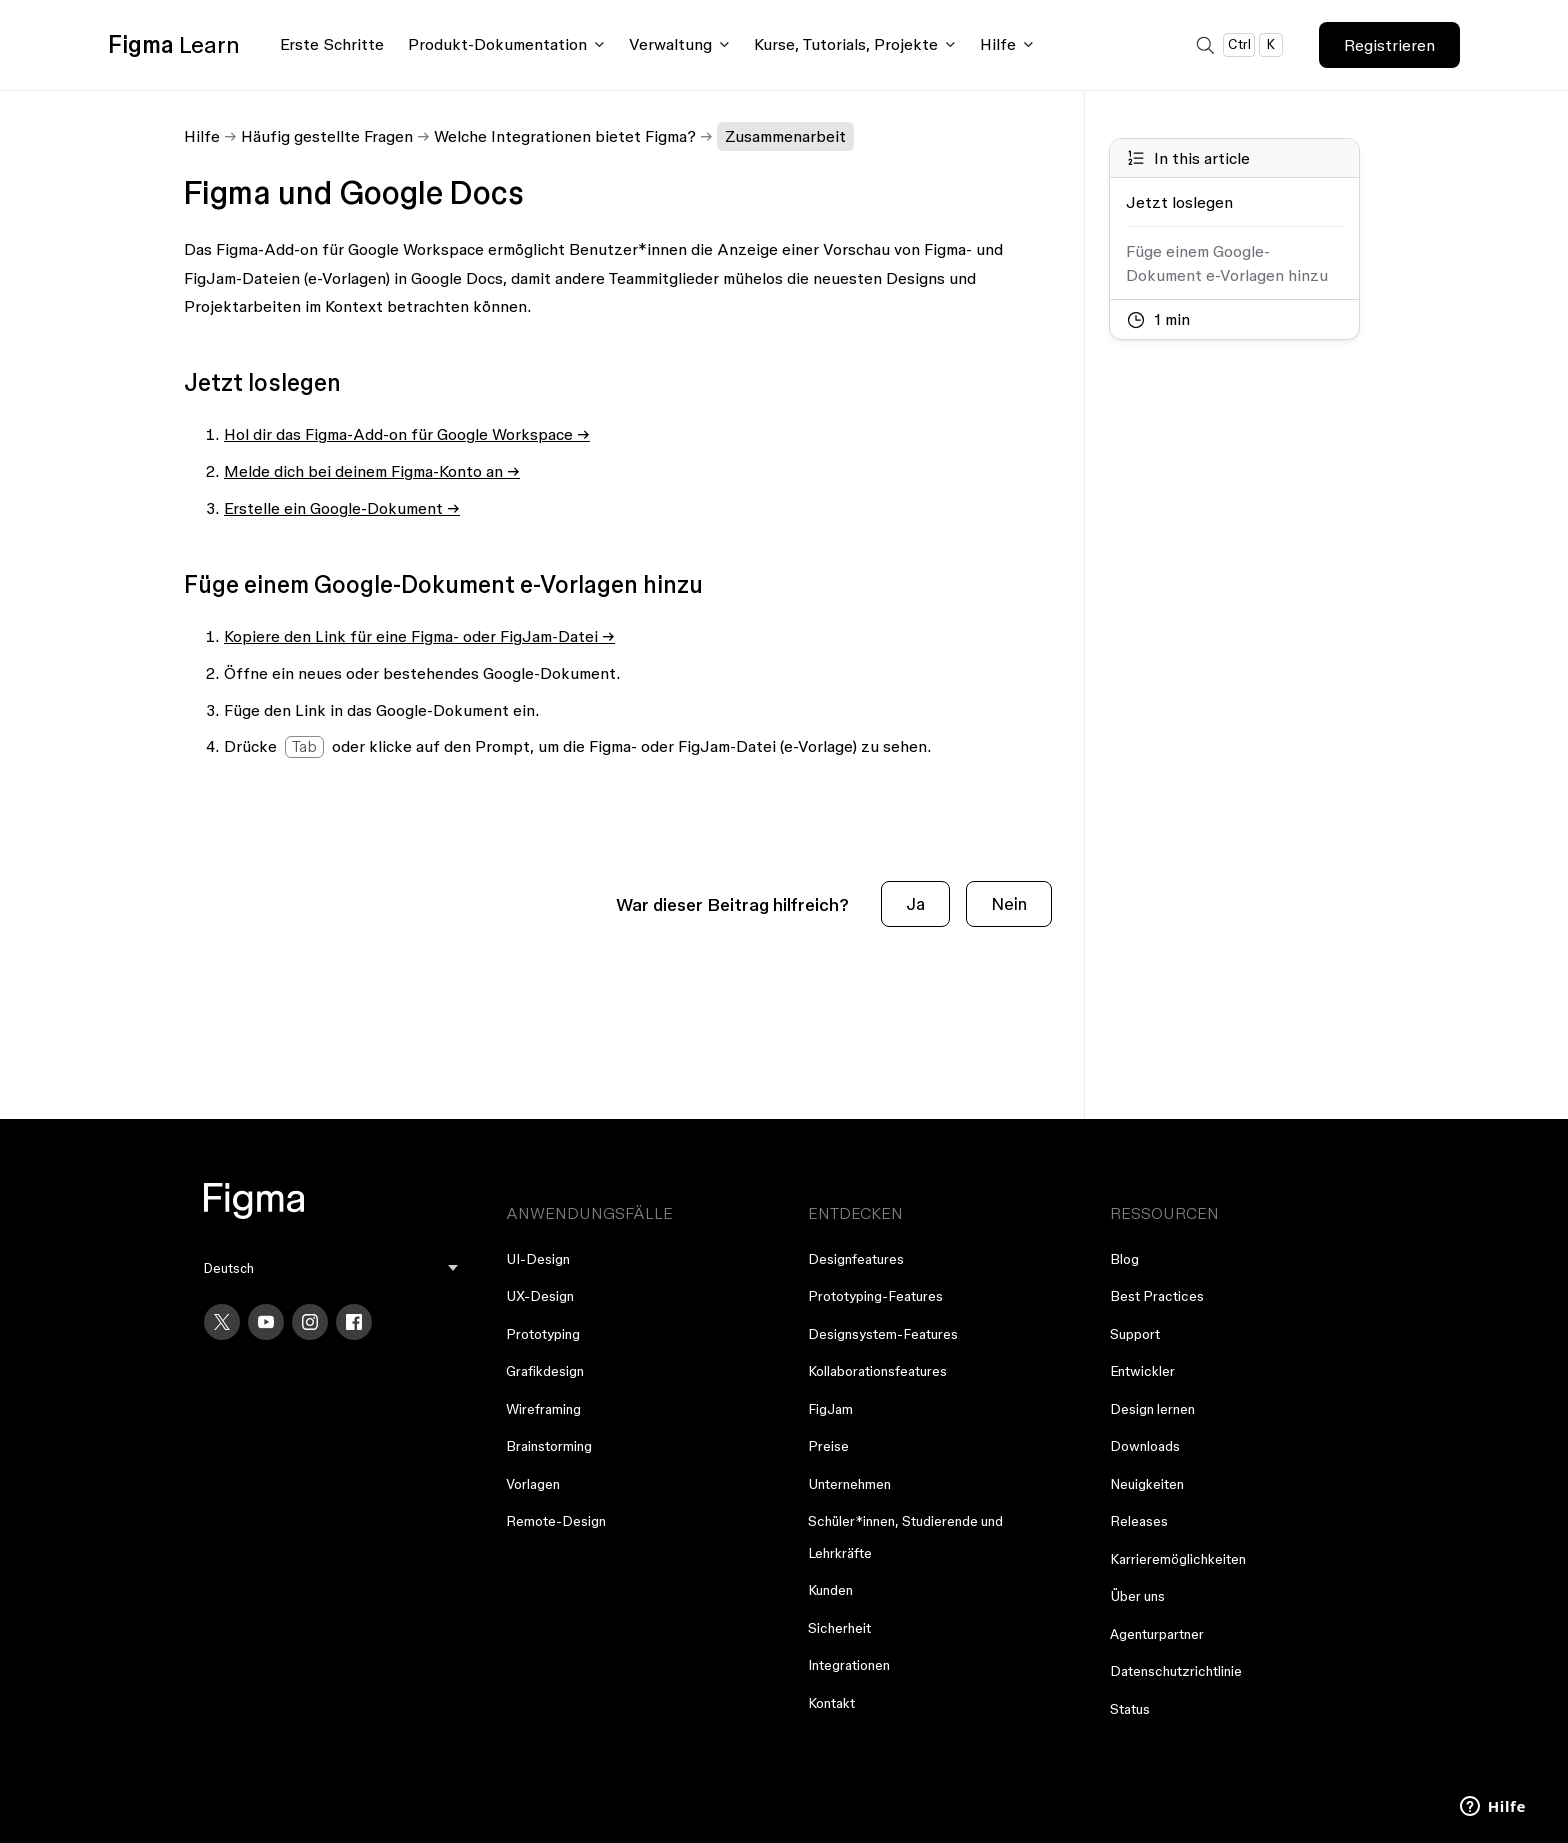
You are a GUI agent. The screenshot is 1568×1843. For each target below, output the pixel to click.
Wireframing (543, 1409)
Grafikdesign (545, 1371)
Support (1135, 1334)
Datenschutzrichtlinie (1176, 1671)
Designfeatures (856, 1259)
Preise (828, 1446)
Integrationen (849, 1665)
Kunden (830, 1590)
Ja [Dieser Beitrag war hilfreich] (915, 903)
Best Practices (1157, 1296)
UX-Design (540, 1296)
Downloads (1145, 1446)
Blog (1124, 1259)
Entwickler (1142, 1371)
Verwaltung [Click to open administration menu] (670, 44)
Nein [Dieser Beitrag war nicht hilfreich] (1009, 903)
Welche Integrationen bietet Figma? (565, 136)
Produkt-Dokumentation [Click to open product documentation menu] (497, 44)
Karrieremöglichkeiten (1178, 1559)
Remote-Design (556, 1521)
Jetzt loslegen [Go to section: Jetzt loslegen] (1179, 202)
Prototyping (543, 1334)
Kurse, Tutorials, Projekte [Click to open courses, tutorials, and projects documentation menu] (846, 44)
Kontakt (831, 1703)
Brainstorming (549, 1446)
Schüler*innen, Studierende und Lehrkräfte (905, 1537)
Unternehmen (849, 1484)
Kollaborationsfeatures (877, 1371)
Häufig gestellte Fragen (327, 136)
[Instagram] (310, 1322)
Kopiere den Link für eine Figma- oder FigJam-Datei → (419, 636)
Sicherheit (839, 1628)
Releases (1139, 1521)
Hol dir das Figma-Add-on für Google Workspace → (407, 434)
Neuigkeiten (1147, 1484)
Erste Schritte (332, 44)
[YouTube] (266, 1322)
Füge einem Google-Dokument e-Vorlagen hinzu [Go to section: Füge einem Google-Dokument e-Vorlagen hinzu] (1227, 263)
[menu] (331, 1268)
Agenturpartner (1157, 1634)
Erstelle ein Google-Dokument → (342, 508)
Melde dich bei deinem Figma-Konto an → (372, 471)
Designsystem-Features (883, 1334)
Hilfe (202, 136)
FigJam (830, 1409)
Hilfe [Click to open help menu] (998, 44)
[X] (222, 1322)
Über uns (1137, 1596)
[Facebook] (354, 1322)
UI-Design (538, 1259)
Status (1130, 1709)
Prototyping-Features (875, 1296)
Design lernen (1152, 1409)
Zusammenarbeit (785, 136)
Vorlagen (533, 1484)
